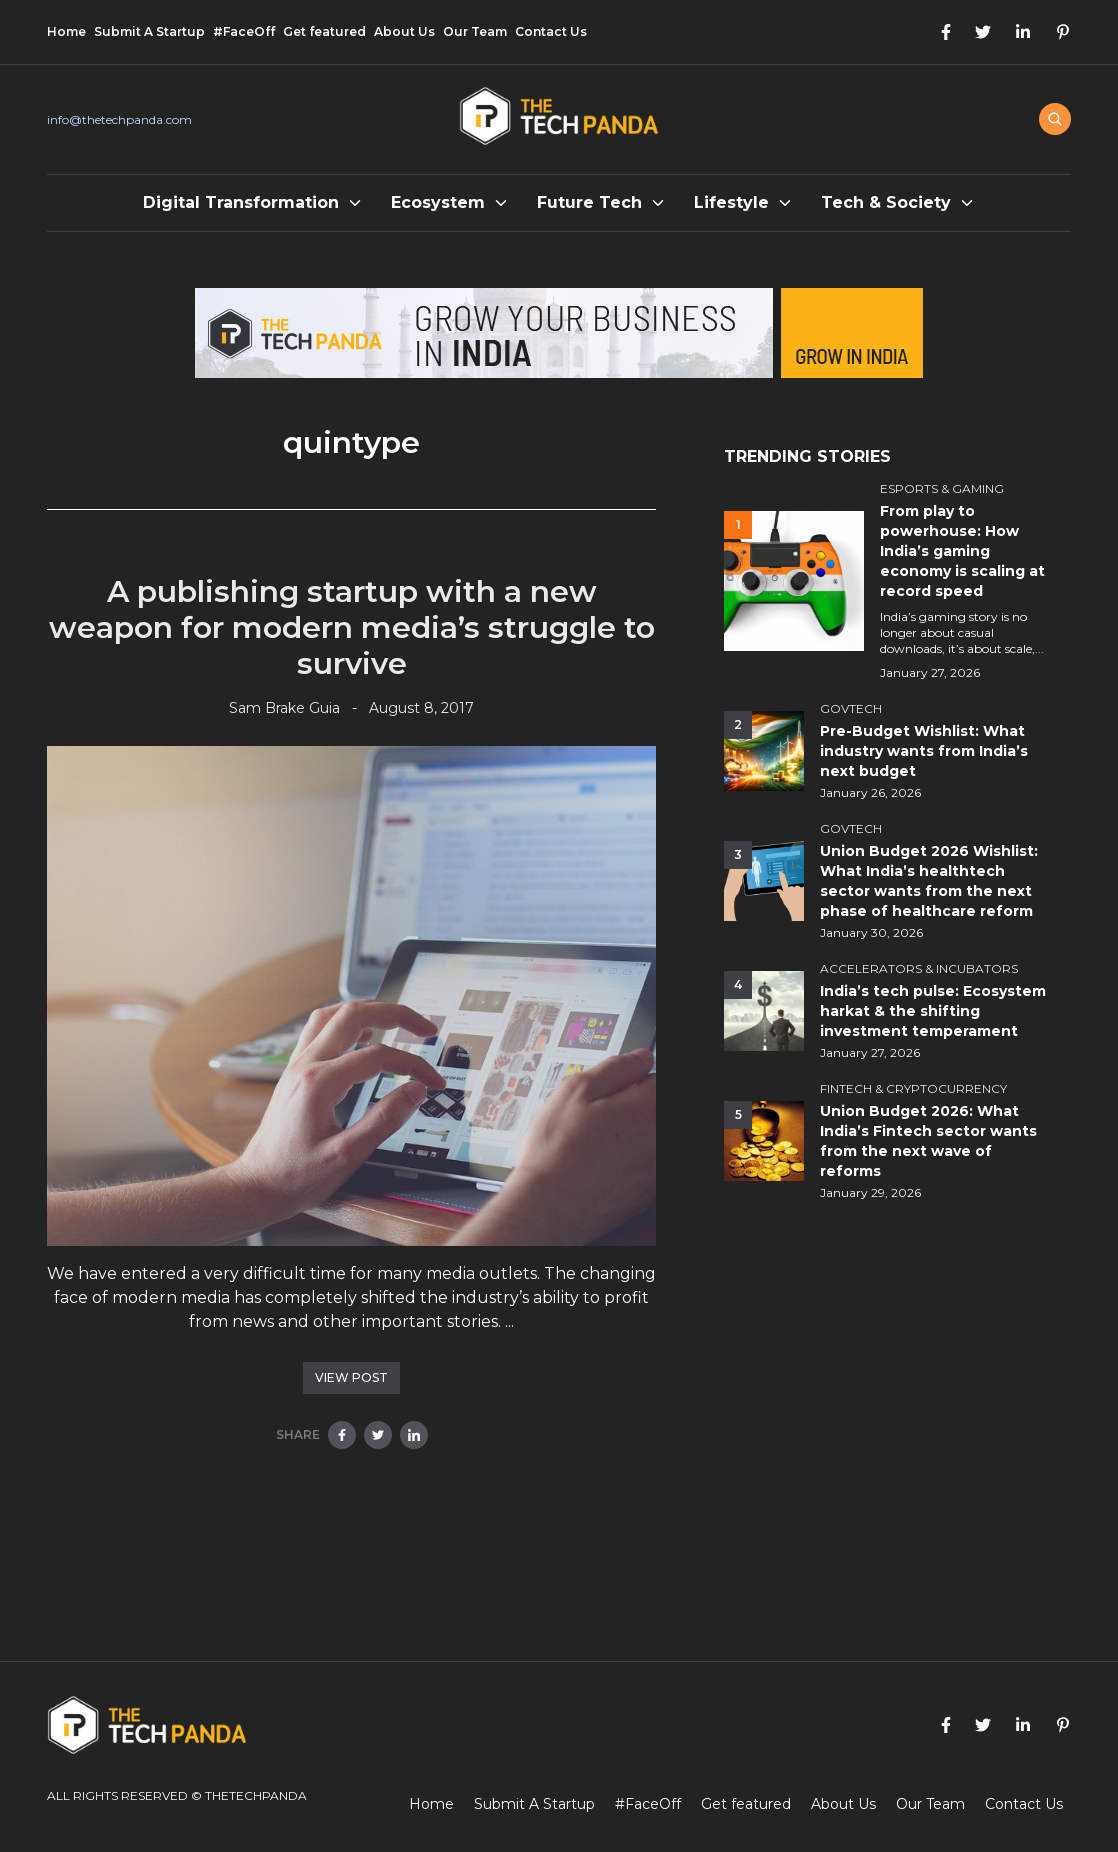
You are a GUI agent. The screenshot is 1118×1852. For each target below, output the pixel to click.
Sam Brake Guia (284, 708)
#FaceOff (244, 31)
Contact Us (551, 31)
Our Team (475, 31)
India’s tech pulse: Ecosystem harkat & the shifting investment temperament (933, 1011)
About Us (404, 31)
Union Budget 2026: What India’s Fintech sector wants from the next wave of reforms (928, 1141)
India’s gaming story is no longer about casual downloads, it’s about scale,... (962, 632)
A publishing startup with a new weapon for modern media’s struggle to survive (352, 627)
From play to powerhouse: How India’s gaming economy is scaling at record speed (962, 551)
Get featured (324, 31)
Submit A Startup (149, 31)
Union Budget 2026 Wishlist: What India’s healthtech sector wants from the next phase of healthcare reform (929, 881)
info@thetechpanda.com (119, 119)
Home (66, 31)
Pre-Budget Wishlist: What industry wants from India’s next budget (924, 751)
